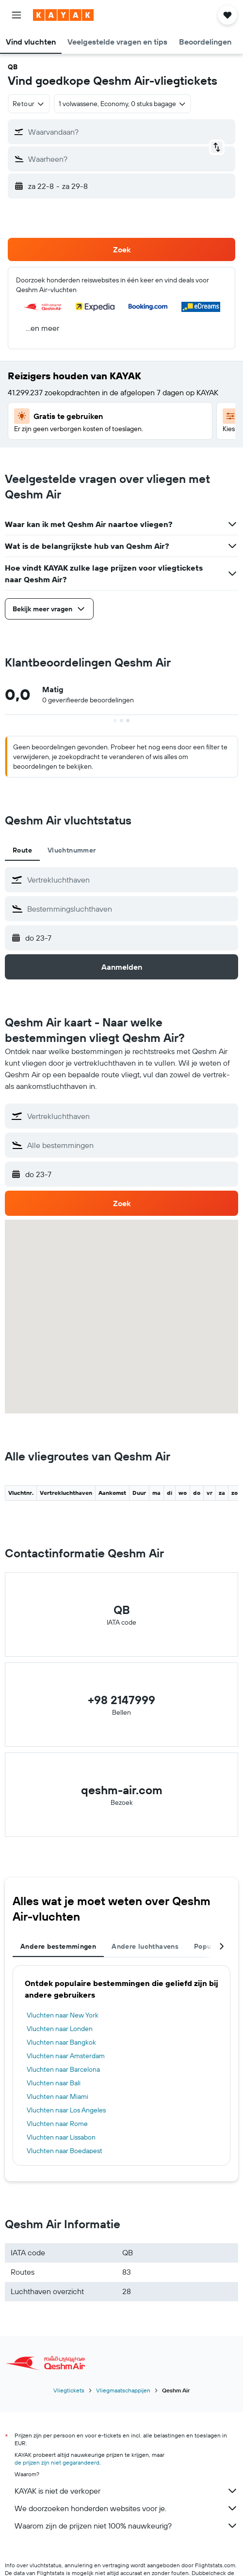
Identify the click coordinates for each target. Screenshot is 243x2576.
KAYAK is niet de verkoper (126, 2491)
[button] (16, 15)
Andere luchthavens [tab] (145, 1946)
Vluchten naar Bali (54, 2083)
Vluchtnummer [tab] (72, 850)
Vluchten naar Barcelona (63, 2069)
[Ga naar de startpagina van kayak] (63, 15)
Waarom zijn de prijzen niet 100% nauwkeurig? (126, 2525)
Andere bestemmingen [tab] (58, 1946)
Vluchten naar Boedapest (64, 2150)
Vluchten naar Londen (60, 2028)
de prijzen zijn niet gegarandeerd (57, 2462)
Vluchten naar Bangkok (61, 2042)
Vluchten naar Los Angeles (66, 2110)
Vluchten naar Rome (57, 2123)
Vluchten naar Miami (57, 2096)
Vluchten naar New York (62, 2015)
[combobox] (29, 103)
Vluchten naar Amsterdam (66, 2055)
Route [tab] (22, 850)
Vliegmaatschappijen (123, 2390)
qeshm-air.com (121, 1790)
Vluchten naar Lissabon (61, 2137)
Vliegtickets (68, 2390)
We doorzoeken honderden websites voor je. (126, 2508)
